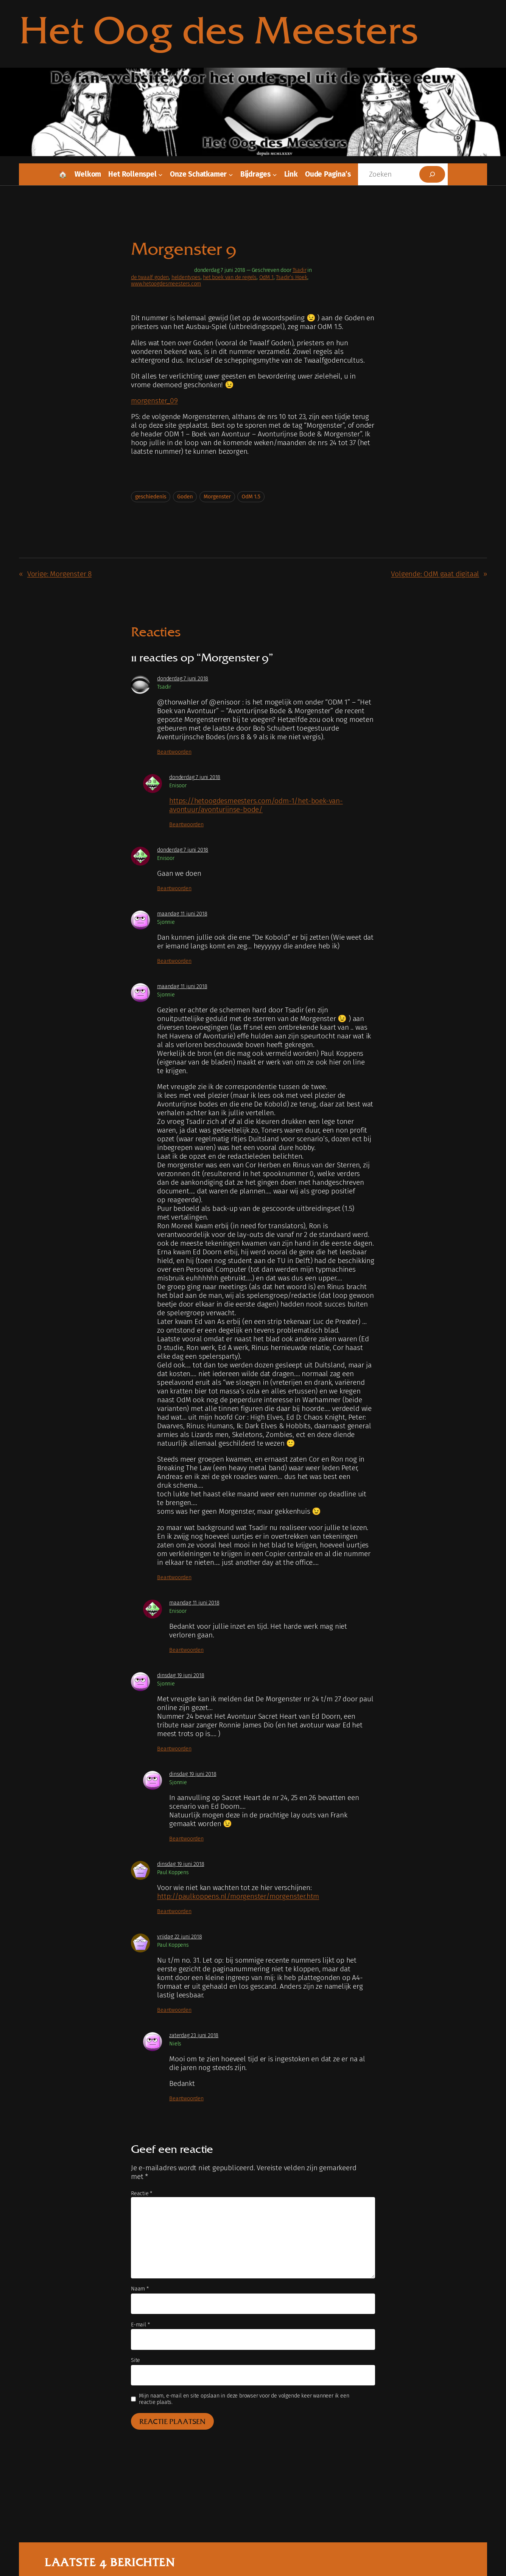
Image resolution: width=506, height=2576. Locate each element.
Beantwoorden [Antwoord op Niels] (186, 2098)
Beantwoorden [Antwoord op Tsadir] (174, 752)
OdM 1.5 (250, 496)
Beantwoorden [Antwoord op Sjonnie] (174, 961)
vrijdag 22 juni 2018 (179, 1937)
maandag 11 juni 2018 (182, 914)
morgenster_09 (154, 400)
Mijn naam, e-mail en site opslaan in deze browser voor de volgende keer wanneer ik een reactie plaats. (244, 2399)
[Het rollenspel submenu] (160, 174)
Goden (185, 496)
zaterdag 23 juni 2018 (193, 2035)
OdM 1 (266, 277)
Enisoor (178, 785)
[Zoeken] (432, 174)
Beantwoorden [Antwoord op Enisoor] (186, 824)
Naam (140, 2289)
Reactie (141, 2193)
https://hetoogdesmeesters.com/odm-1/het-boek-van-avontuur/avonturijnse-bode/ (256, 805)
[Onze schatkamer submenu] (231, 174)
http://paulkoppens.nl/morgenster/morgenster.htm (238, 1896)
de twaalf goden (150, 277)
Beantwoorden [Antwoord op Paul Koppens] (174, 1911)
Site (135, 2360)
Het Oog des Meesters (218, 30)
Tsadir (300, 270)
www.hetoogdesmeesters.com (166, 284)
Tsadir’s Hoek (291, 277)
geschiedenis (150, 496)
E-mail (140, 2325)
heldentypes (186, 277)
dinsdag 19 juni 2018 (180, 1675)
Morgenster (217, 496)
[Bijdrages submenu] (274, 174)
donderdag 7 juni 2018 (182, 678)
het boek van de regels (230, 277)
